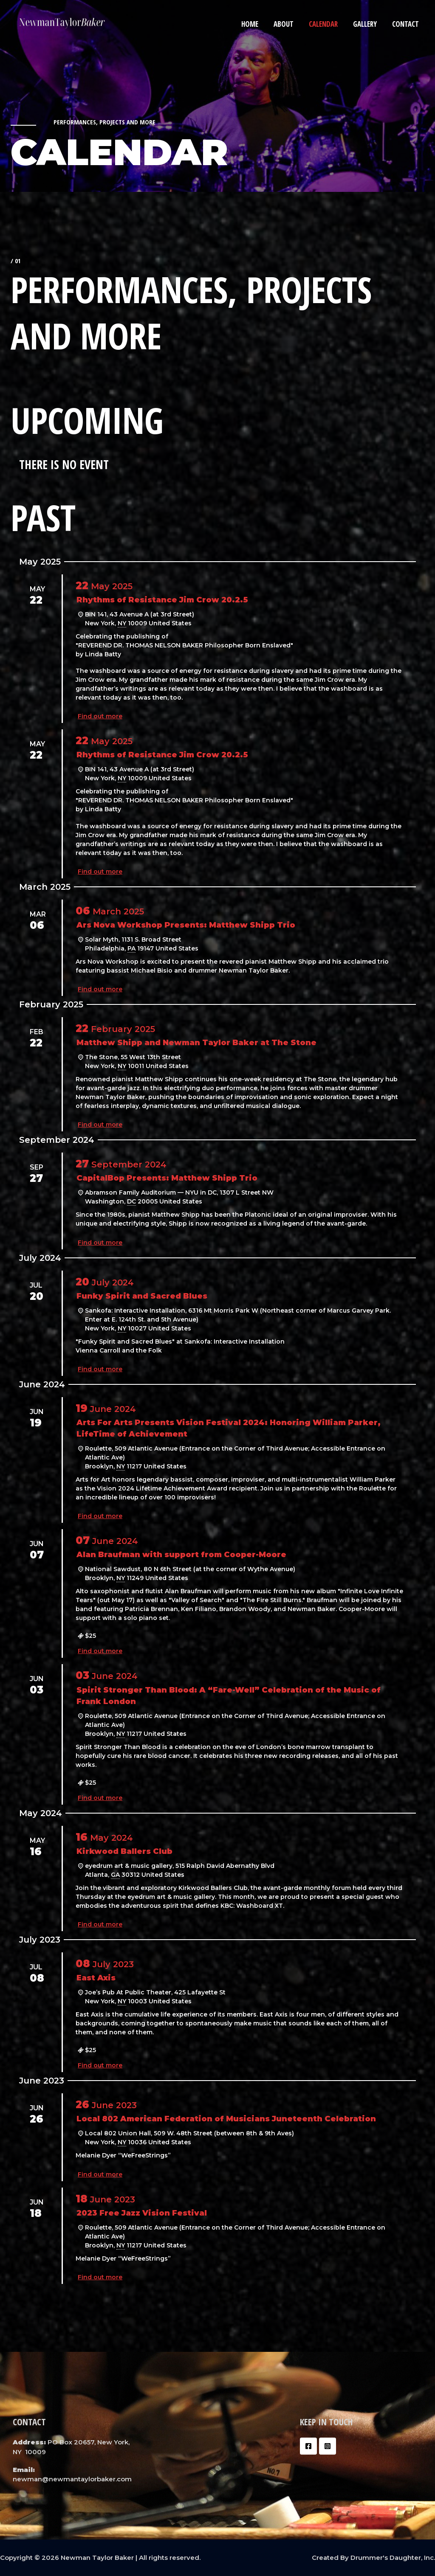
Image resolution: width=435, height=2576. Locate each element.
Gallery (366, 24)
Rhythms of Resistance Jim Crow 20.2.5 (162, 600)
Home (253, 24)
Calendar (325, 24)
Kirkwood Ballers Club (124, 1851)
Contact (406, 24)
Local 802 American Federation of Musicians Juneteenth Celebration (226, 2118)
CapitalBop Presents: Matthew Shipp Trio (166, 1178)
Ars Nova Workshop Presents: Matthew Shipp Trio (185, 925)
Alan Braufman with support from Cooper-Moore (181, 1554)
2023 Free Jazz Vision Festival (141, 2213)
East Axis (96, 1978)
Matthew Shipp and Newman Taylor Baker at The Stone (196, 1042)
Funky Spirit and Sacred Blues (141, 1296)
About (287, 24)
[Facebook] (308, 2446)
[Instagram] (327, 2446)
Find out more (100, 716)
